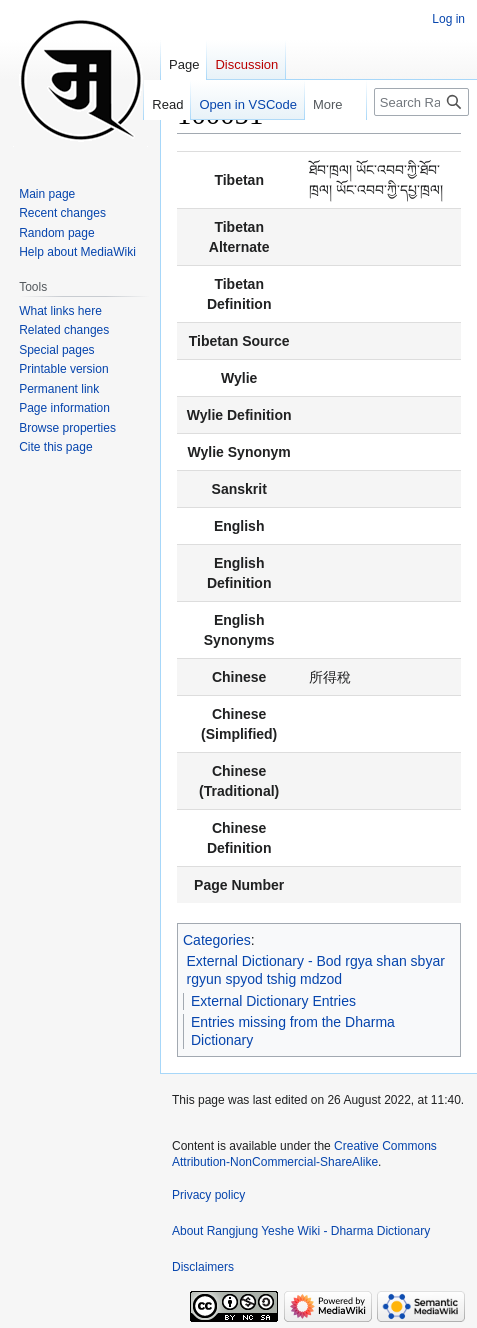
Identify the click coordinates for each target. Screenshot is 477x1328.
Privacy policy (208, 1195)
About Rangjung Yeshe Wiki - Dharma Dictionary (301, 1231)
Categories (217, 940)
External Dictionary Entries (273, 1001)
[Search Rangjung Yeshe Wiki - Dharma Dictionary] (421, 102)
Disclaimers (203, 1267)
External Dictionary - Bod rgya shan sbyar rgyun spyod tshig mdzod (316, 970)
